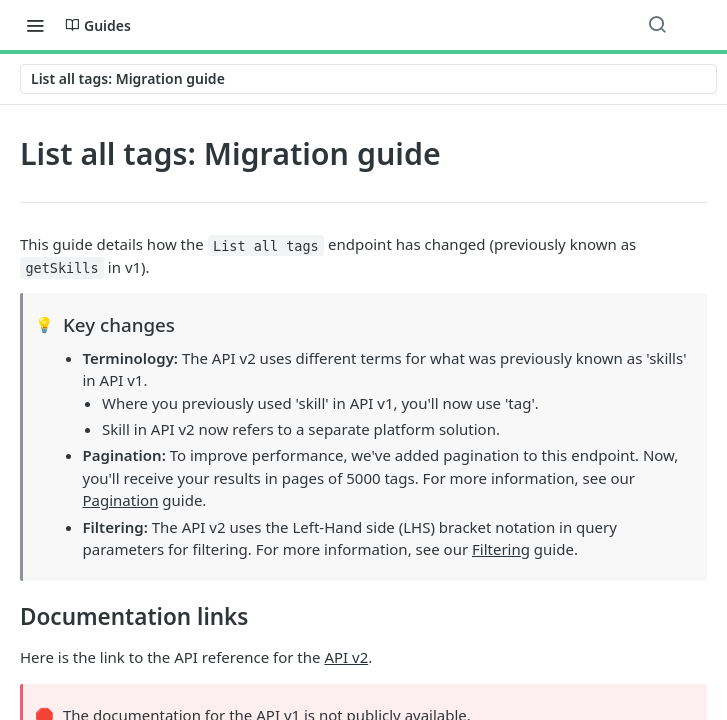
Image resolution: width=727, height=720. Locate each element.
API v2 (346, 657)
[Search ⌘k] (657, 25)
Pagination (121, 500)
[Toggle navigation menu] (35, 25)
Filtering (501, 549)
